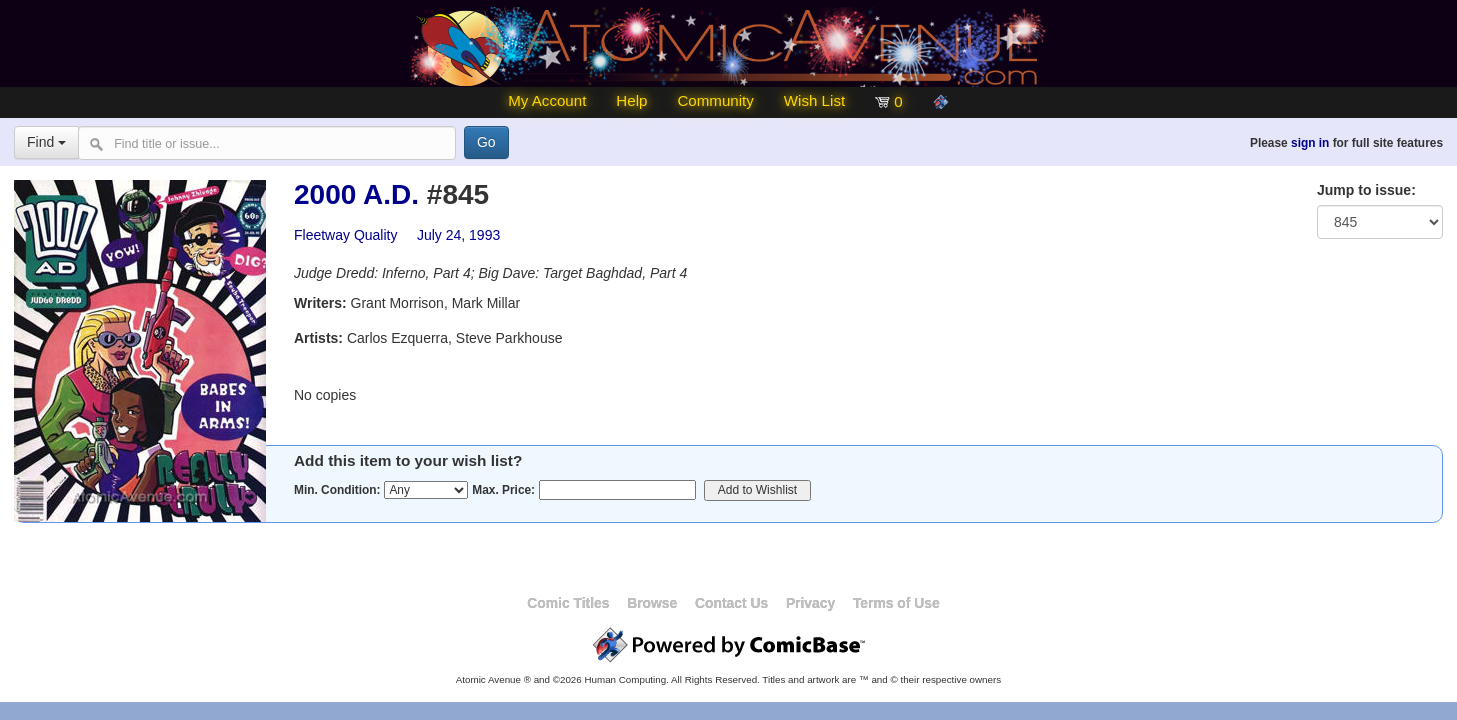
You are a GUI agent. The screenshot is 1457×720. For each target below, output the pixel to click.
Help (631, 100)
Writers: (320, 303)
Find (46, 142)
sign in (1310, 143)
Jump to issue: (1366, 190)
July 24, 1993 (458, 235)
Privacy (810, 603)
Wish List (814, 100)
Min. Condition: (337, 490)
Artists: (318, 338)
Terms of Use (896, 603)
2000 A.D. (356, 194)
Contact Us (731, 603)
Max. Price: (503, 490)
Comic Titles (568, 603)
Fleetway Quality (345, 235)
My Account (547, 100)
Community (715, 100)
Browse (652, 603)
